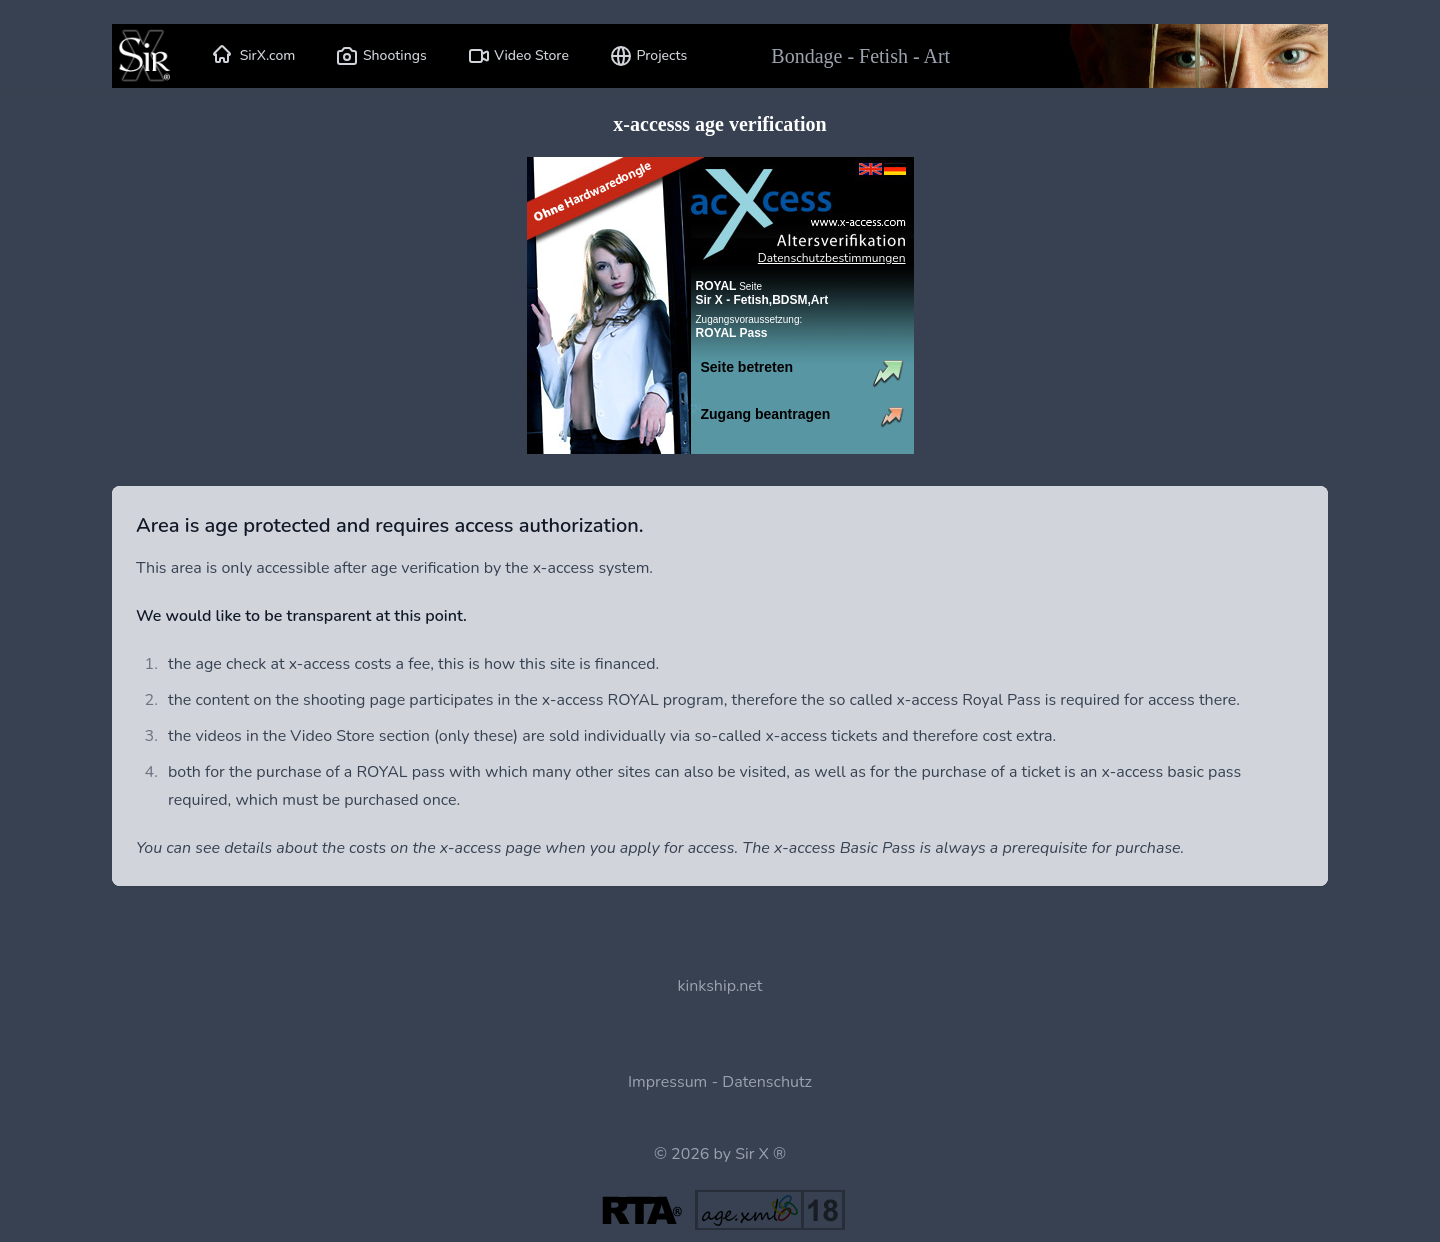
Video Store (518, 56)
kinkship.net (720, 986)
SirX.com (253, 56)
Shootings (380, 56)
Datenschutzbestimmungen (832, 258)
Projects (648, 56)
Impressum (667, 1082)
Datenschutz (767, 1082)
